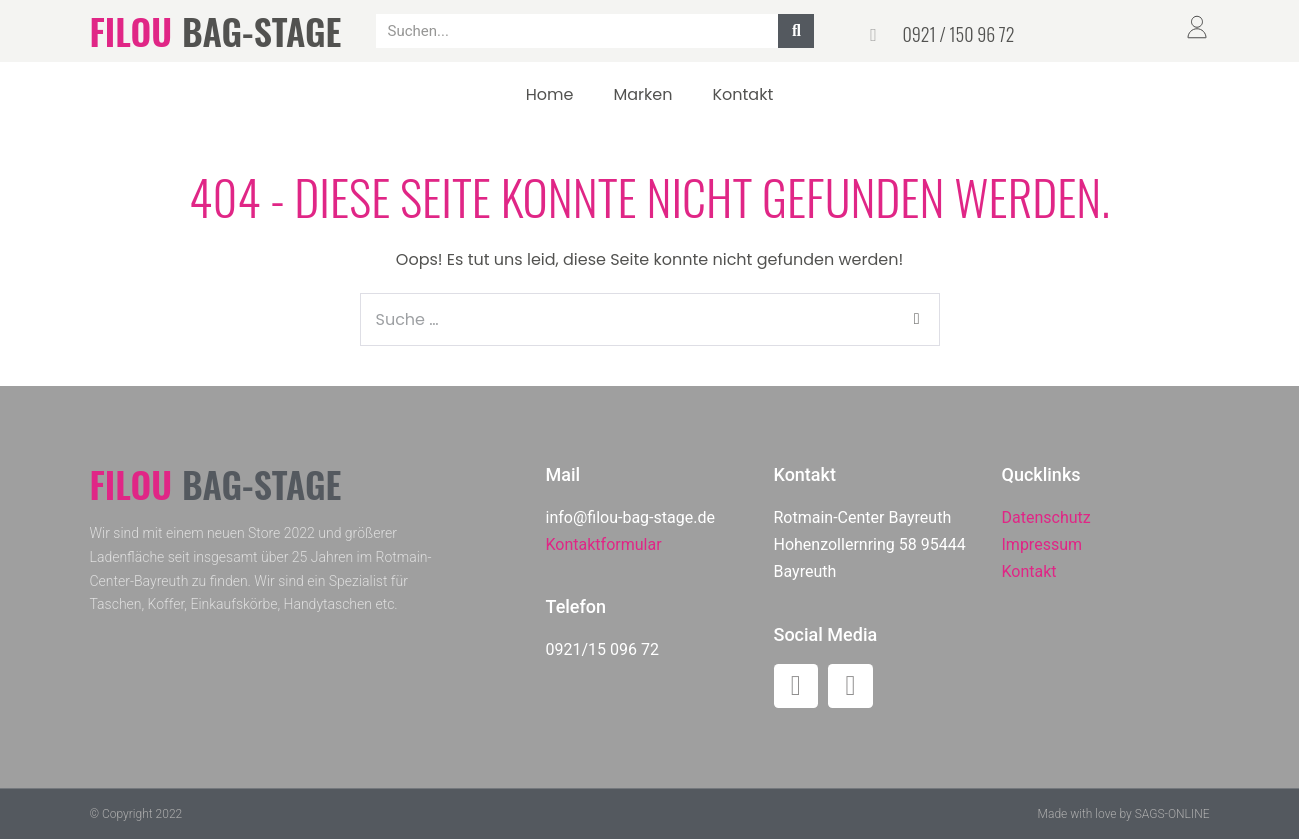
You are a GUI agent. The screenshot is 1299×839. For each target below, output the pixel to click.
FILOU (131, 30)
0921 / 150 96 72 (958, 34)
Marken (642, 94)
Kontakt (742, 94)
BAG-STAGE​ (261, 30)
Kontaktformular (604, 544)
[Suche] (796, 31)
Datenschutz (1046, 517)
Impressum (1042, 544)
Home (550, 94)
